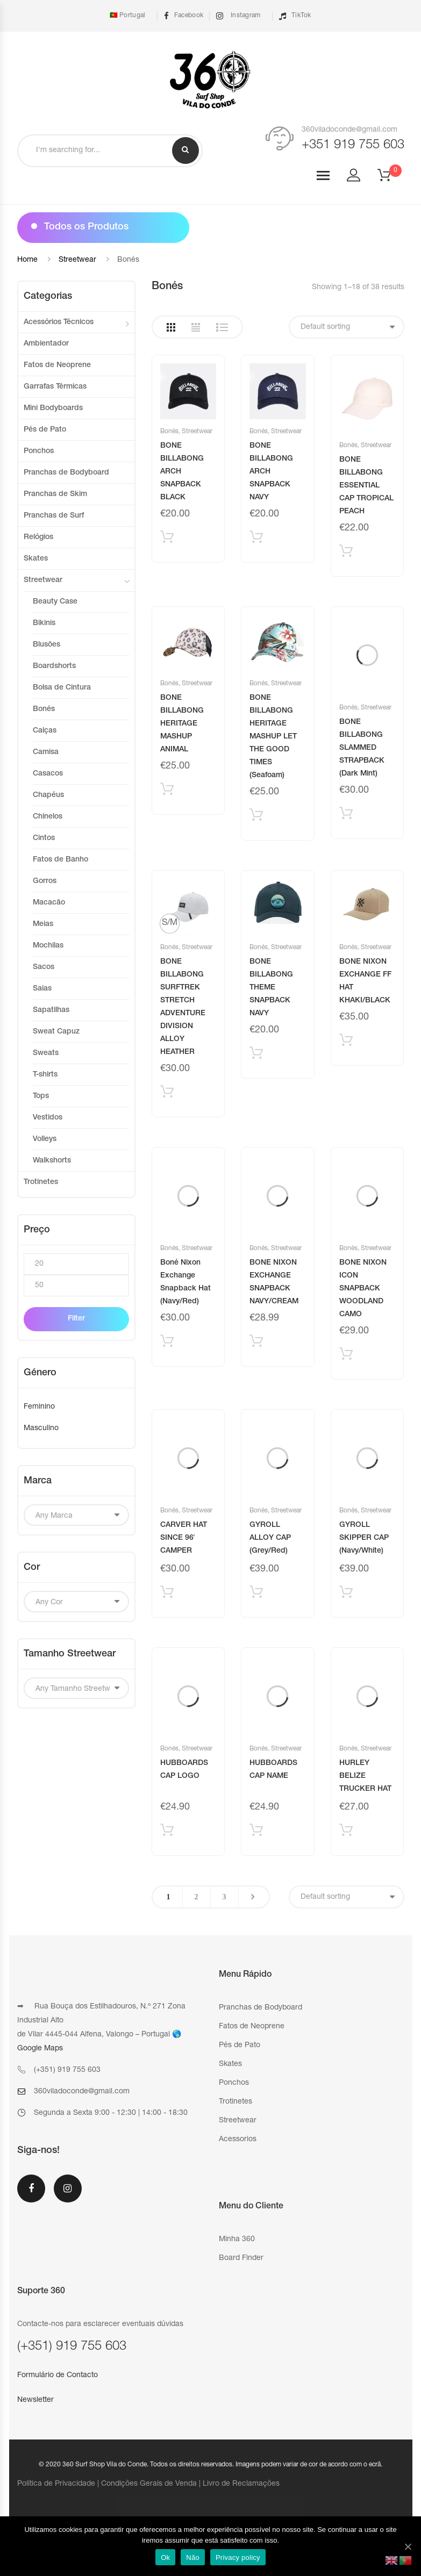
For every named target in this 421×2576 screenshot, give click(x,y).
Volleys (44, 1139)
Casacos (48, 774)
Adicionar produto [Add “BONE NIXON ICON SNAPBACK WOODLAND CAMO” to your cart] (346, 1356)
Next (253, 1896)
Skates (36, 559)
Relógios (38, 537)
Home (27, 260)
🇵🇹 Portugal (126, 15)
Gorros (44, 881)
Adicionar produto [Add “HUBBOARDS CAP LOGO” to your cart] (167, 1832)
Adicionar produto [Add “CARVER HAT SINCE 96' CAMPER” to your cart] (167, 1594)
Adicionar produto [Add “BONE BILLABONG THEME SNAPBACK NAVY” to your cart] (256, 1055)
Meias (43, 924)
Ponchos (39, 451)
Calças (44, 731)
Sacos (43, 967)
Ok (165, 2557)
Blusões (46, 645)
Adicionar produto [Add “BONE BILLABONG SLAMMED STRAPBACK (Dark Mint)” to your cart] (346, 815)
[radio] (169, 923)
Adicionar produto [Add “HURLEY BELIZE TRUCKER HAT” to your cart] (346, 1832)
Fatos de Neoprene (57, 365)
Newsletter (35, 2400)
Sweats (46, 1053)
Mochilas (48, 946)
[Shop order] (346, 327)
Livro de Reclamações (241, 2484)
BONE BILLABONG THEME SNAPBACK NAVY (271, 987)
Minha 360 (237, 2239)
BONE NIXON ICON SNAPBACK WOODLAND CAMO (363, 1288)
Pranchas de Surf (54, 516)
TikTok (295, 15)
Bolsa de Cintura (62, 688)
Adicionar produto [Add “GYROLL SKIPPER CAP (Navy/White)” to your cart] (346, 1594)
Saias (42, 989)
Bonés (169, 431)
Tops (41, 1096)
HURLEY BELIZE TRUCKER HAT (365, 1776)
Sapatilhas (51, 1010)
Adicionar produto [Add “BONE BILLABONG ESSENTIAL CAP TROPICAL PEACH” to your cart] (346, 553)
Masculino (41, 1428)
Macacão (49, 903)
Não (192, 2557)
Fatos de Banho (60, 860)
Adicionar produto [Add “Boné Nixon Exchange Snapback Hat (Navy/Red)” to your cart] (167, 1343)
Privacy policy (238, 2557)
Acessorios (237, 2139)
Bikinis (44, 623)
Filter (76, 1319)
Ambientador (46, 344)
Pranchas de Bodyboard (66, 473)
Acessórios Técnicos (59, 322)
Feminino (39, 1407)
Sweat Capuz (56, 1032)
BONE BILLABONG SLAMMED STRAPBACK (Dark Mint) (361, 748)
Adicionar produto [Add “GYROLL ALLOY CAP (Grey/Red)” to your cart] (256, 1594)
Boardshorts (54, 666)
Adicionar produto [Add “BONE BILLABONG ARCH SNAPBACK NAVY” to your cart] (256, 539)
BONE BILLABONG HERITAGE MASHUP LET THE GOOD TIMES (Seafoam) (273, 736)
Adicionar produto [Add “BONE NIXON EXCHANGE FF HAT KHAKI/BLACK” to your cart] (346, 1042)
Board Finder (241, 2258)
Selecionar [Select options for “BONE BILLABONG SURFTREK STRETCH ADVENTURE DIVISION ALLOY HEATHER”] (167, 1094)
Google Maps (40, 2049)
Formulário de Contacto (57, 2375)
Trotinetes (41, 1182)
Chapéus (48, 795)
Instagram (238, 15)
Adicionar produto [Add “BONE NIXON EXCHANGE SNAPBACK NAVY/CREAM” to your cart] (256, 1343)
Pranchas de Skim (55, 494)
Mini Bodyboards (53, 408)
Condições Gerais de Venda (149, 2484)
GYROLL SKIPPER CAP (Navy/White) (364, 1538)
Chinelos (47, 817)
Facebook (184, 15)
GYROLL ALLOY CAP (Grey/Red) (270, 1538)
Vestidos (47, 1118)
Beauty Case (55, 602)
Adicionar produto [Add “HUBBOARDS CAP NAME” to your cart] (256, 1832)
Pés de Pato (45, 430)
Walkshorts (52, 1161)
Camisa (46, 752)
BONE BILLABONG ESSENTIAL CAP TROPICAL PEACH (366, 485)
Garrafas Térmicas (55, 387)
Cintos (44, 838)
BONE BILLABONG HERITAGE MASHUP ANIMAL (182, 724)
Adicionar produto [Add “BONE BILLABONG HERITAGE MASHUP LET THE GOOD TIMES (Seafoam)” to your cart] (256, 817)
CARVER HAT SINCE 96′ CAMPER (183, 1538)
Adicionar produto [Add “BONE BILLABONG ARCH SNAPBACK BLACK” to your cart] (167, 539)
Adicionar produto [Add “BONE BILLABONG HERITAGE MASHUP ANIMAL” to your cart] (167, 791)
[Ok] (407, 2546)
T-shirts (45, 1075)
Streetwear (77, 260)
